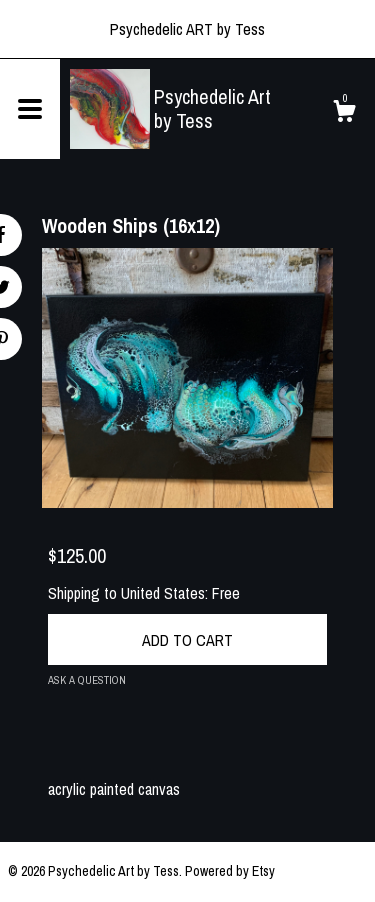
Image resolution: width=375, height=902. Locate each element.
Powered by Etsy (230, 871)
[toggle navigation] (30, 109)
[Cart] (344, 114)
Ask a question (87, 680)
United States (163, 593)
